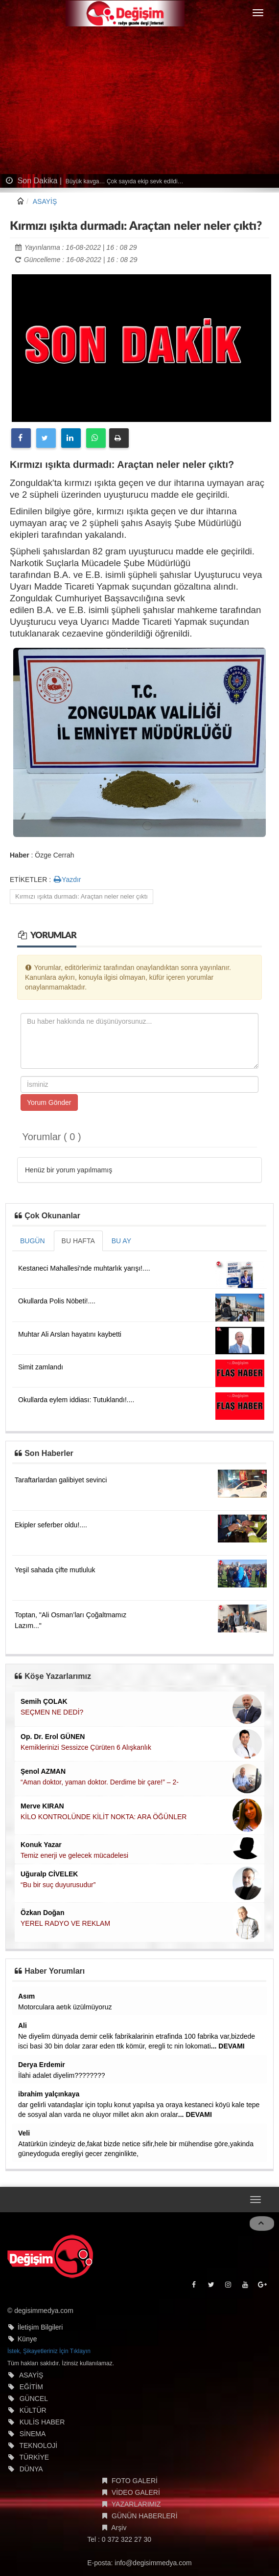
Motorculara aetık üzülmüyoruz (65, 2007)
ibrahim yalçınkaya (48, 2094)
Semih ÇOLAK (44, 1701)
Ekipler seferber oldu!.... (51, 1525)
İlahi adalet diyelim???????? (61, 2075)
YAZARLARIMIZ (136, 2504)
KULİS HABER (42, 2422)
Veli (24, 2133)
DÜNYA (31, 2469)
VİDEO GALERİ (136, 2492)
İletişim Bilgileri (40, 2327)
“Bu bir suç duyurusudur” (58, 1885)
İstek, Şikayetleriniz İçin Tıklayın (49, 2351)
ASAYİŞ (45, 201)
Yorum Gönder (49, 1102)
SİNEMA (33, 2434)
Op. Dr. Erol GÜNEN (53, 1736)
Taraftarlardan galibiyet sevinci (61, 1480)
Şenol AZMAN (43, 1771)
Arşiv (118, 2528)
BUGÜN (32, 1241)
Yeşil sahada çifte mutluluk (55, 1570)
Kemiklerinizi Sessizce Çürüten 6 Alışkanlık (86, 1747)
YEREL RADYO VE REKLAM (65, 1923)
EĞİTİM (31, 2387)
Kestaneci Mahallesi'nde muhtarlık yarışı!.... (84, 1268)
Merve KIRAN (42, 1806)
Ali (22, 2025)
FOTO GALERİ (135, 2481)
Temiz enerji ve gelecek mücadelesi (74, 1855)
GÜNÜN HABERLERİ (145, 2516)
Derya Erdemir (41, 2065)
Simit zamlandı (40, 1367)
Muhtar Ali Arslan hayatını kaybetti (69, 1334)
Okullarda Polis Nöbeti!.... (56, 1301)
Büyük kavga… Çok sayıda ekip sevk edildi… (124, 181)
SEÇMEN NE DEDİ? (52, 1712)
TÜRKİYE (34, 2457)
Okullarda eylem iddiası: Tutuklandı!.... (76, 1400)
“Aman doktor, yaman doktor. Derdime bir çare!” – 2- (100, 1782)
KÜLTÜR (33, 2410)
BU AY (121, 1241)
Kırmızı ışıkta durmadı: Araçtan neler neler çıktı (81, 896)
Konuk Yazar (41, 1845)
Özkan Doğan (42, 1912)
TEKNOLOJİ (38, 2445)
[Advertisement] (139, 100)
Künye (27, 2339)
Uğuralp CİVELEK (49, 1874)
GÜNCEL (34, 2398)
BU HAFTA (78, 1241)
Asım (26, 1996)
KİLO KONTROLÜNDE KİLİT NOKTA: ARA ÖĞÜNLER (103, 1817)
